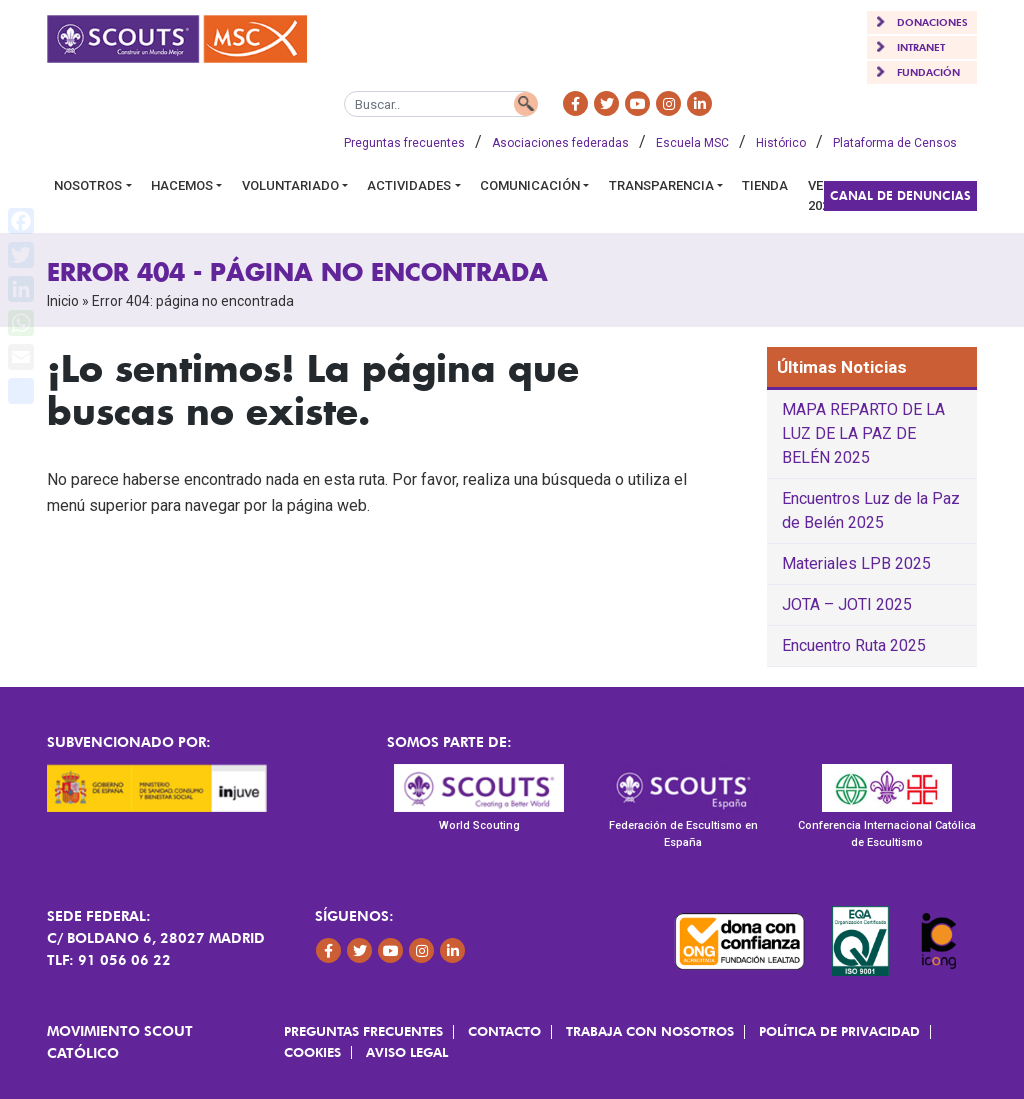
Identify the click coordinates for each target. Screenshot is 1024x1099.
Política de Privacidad (839, 1031)
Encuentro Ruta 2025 (854, 645)
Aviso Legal (407, 1052)
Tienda (765, 185)
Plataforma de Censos (895, 143)
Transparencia (661, 185)
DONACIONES (932, 22)
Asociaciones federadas (560, 143)
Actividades (409, 185)
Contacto (504, 1031)
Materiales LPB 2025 (856, 563)
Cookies (312, 1052)
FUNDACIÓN (928, 72)
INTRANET (921, 47)
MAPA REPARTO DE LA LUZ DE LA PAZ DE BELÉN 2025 (863, 433)
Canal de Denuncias (900, 195)
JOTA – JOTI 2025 (847, 604)
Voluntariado (290, 185)
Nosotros (88, 185)
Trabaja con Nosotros (650, 1031)
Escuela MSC (692, 143)
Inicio (63, 301)
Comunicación (530, 185)
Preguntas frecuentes (404, 143)
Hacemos (182, 185)
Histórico (781, 143)
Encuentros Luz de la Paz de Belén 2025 (871, 510)
